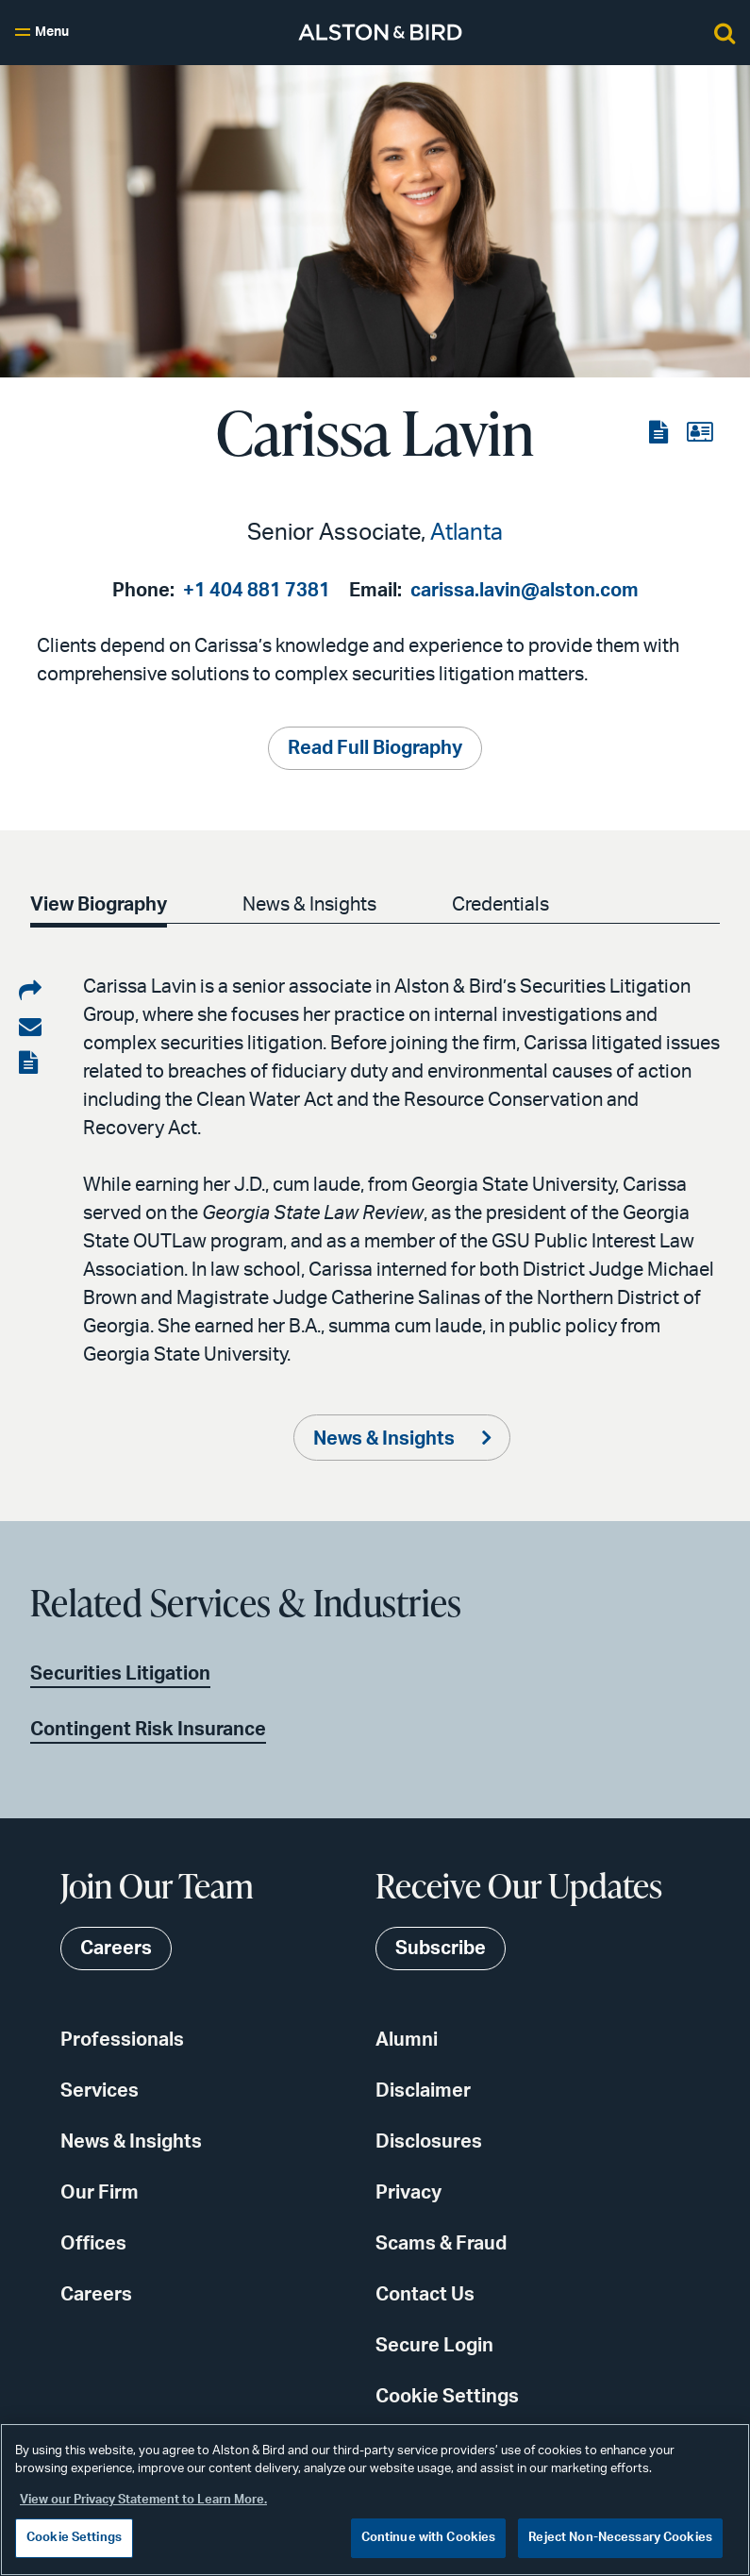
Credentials (508, 904)
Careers (96, 2294)
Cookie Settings (447, 2396)
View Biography (98, 904)
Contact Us (425, 2294)
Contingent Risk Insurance (148, 1729)
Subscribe (440, 1948)
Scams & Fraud (441, 2243)
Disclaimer (423, 2091)
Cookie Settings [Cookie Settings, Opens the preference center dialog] (74, 2538)
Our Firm (99, 2192)
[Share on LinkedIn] (30, 991)
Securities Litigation (120, 1673)
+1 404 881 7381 (256, 590)
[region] (375, 2499)
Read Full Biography (375, 748)
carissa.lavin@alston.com (524, 590)
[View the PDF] (660, 433)
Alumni (406, 2040)
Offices (93, 2243)
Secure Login (434, 2345)
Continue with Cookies (428, 2538)
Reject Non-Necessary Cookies (620, 2538)
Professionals (122, 2040)
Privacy (408, 2192)
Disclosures (428, 2142)
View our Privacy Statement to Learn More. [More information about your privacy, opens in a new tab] (143, 2500)
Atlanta (466, 533)
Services (99, 2091)
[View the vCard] (699, 433)
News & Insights (313, 904)
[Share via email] (30, 1027)
